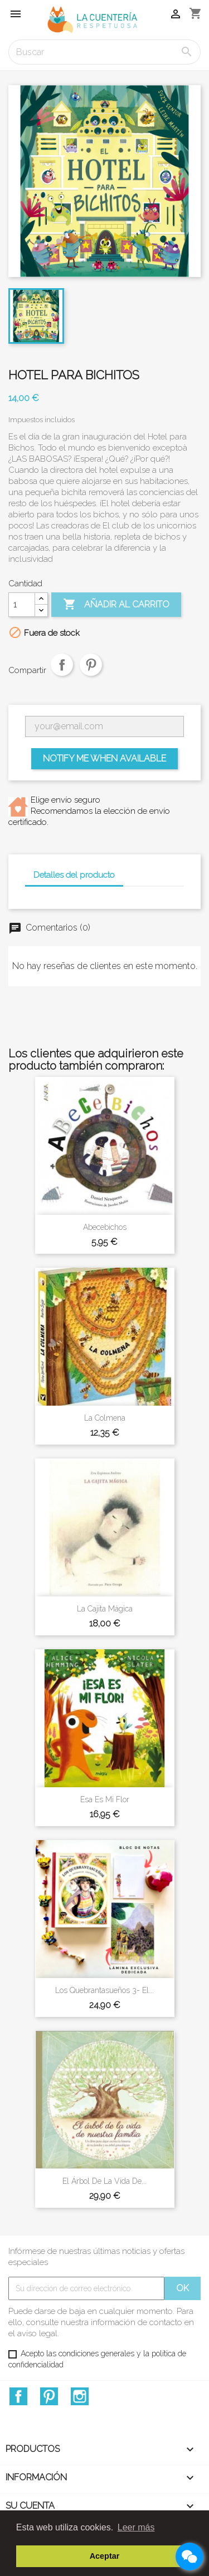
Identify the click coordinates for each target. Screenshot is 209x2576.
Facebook (18, 2396)
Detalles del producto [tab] (74, 875)
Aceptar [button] (105, 2556)
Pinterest (91, 673)
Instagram (80, 2396)
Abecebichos (105, 1227)
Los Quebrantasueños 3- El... (104, 1990)
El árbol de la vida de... (104, 2181)
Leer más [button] (136, 2527)
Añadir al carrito (116, 604)
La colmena (104, 1417)
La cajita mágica (105, 1608)
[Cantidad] (21, 604)
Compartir (62, 673)
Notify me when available (104, 758)
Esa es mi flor (104, 1799)
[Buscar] (104, 52)
